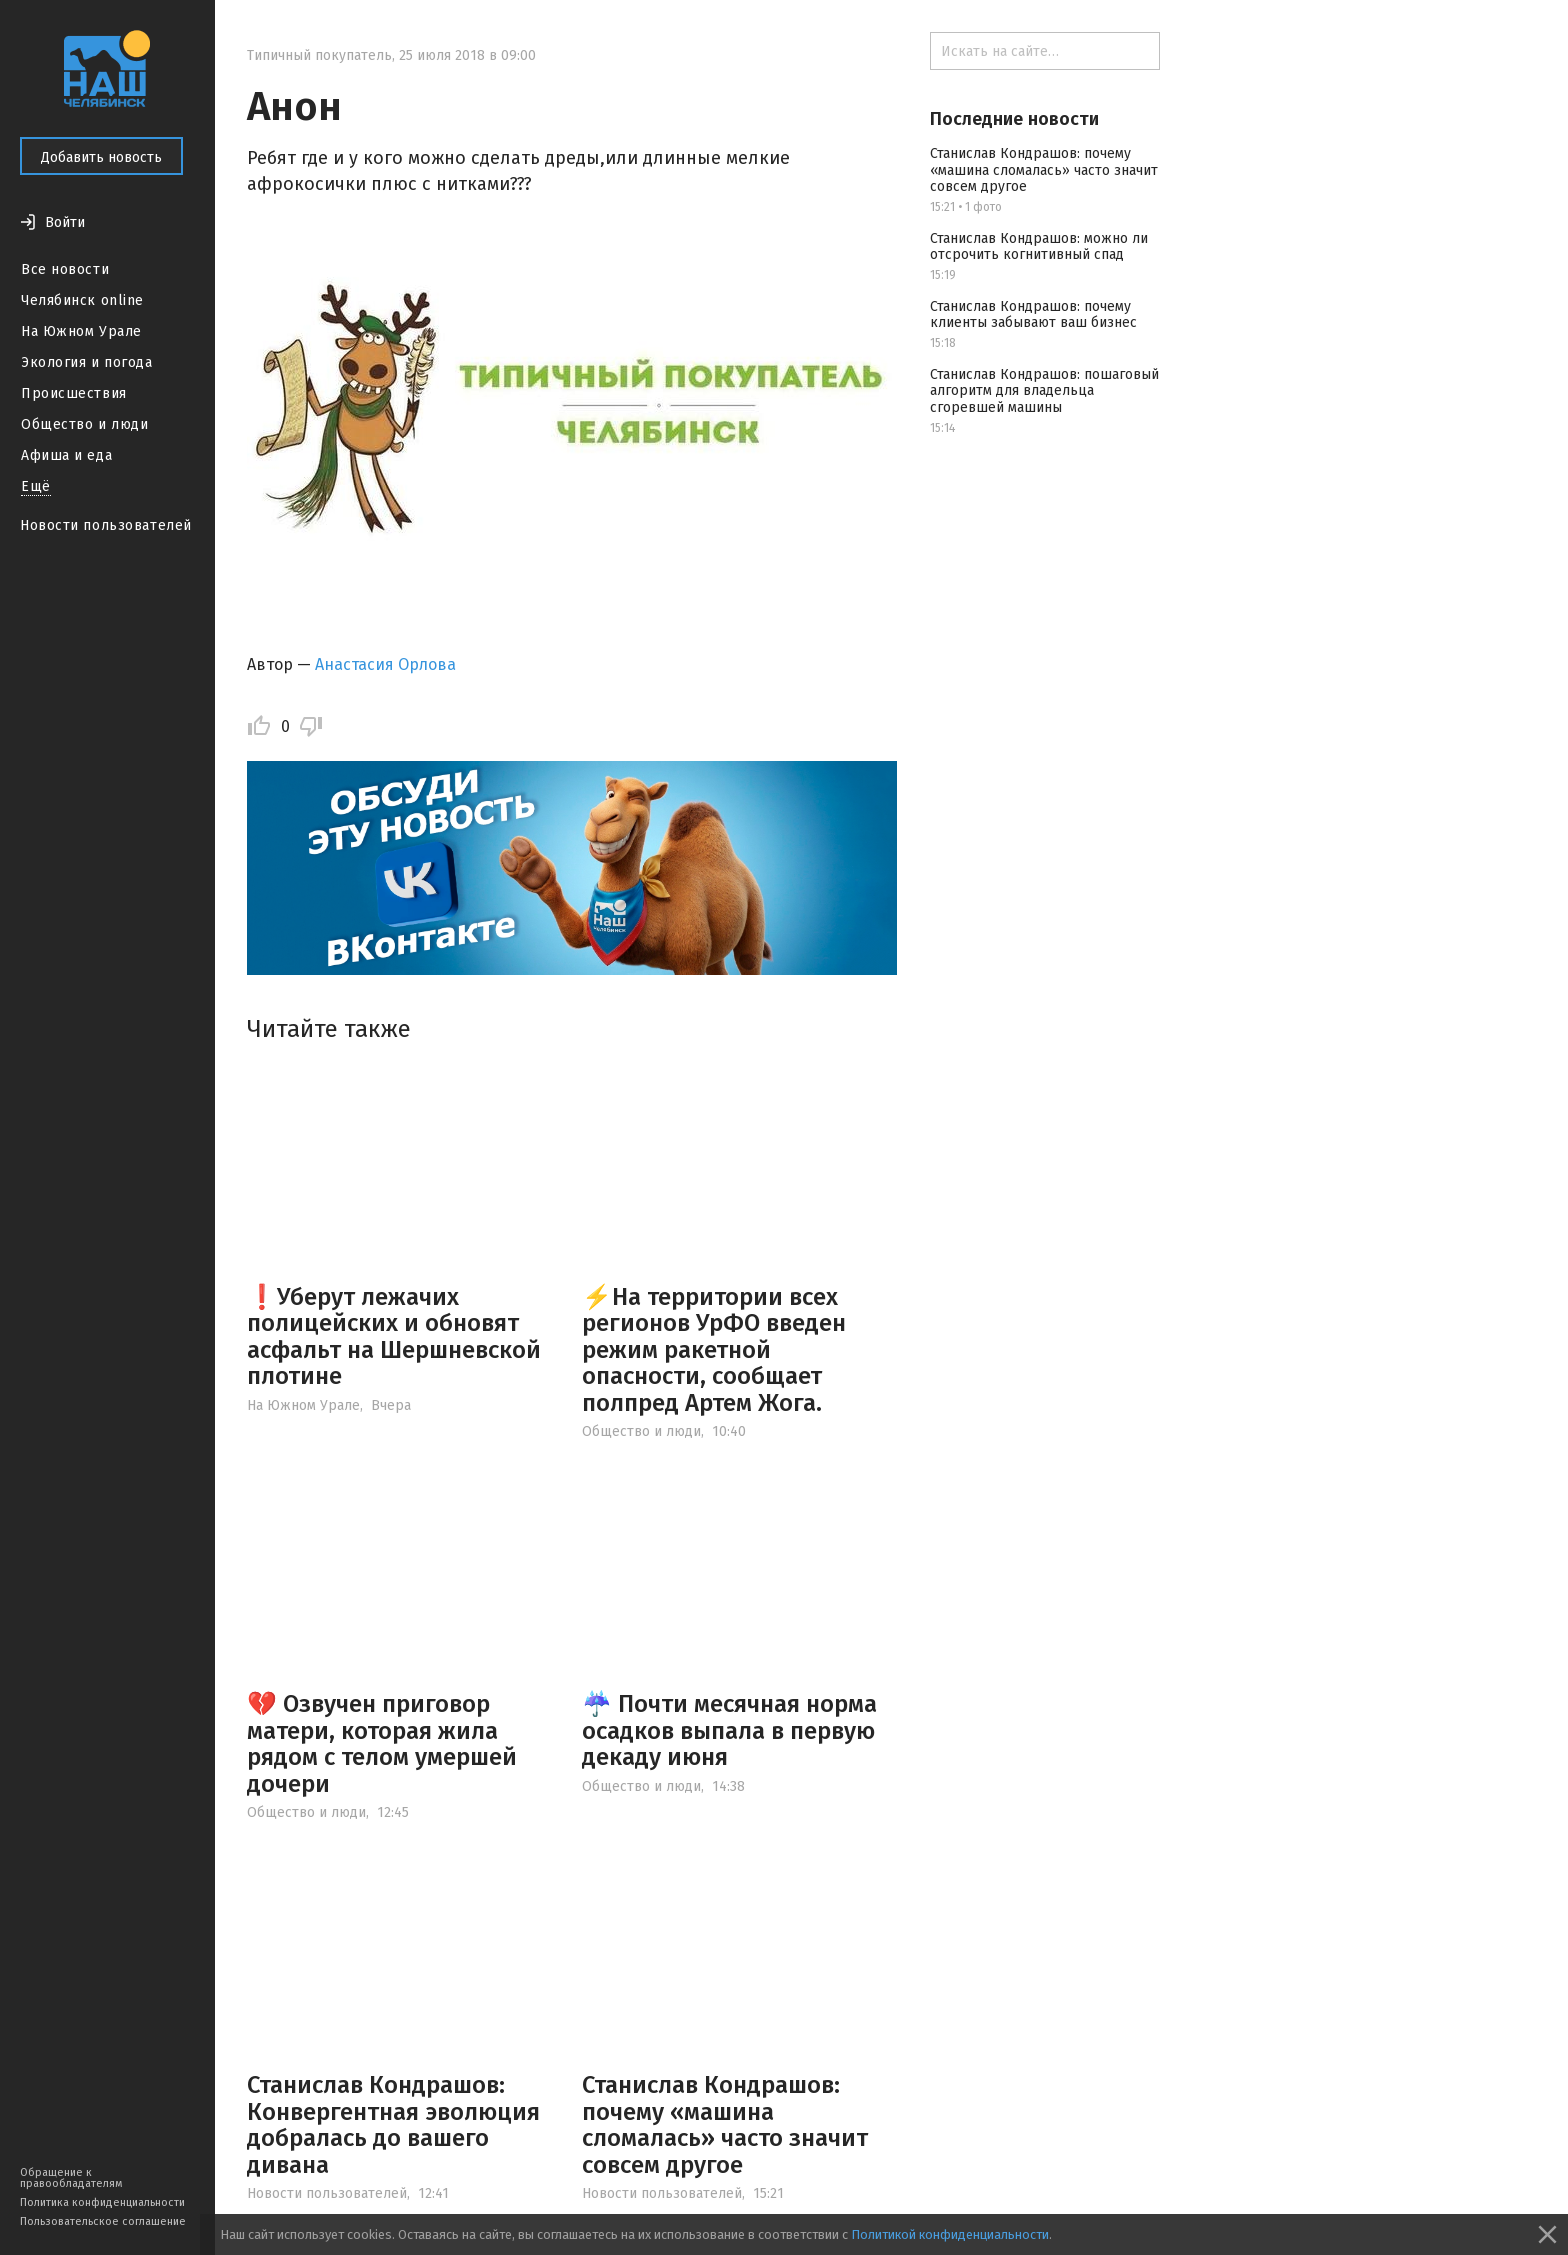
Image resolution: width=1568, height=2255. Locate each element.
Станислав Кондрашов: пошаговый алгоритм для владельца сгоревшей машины (1044, 391)
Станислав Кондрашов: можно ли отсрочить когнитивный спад (1039, 247)
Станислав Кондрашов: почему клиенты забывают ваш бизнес (1033, 315)
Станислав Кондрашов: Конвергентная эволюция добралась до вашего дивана (393, 2124)
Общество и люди (84, 424)
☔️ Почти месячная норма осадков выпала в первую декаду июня (729, 1730)
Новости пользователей (106, 525)
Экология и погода (87, 362)
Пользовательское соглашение (103, 2221)
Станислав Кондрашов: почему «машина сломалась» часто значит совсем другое (725, 2124)
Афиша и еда (66, 455)
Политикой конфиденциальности (950, 2234)
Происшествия (74, 393)
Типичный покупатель (319, 55)
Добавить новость (101, 157)
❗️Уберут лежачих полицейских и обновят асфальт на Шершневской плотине (394, 1336)
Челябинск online (82, 300)
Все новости (65, 269)
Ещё (36, 486)
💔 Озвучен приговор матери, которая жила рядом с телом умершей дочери (382, 1743)
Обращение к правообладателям (71, 2178)
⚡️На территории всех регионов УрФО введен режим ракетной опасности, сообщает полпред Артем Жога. (714, 1350)
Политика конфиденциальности (102, 2202)
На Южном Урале (81, 331)
